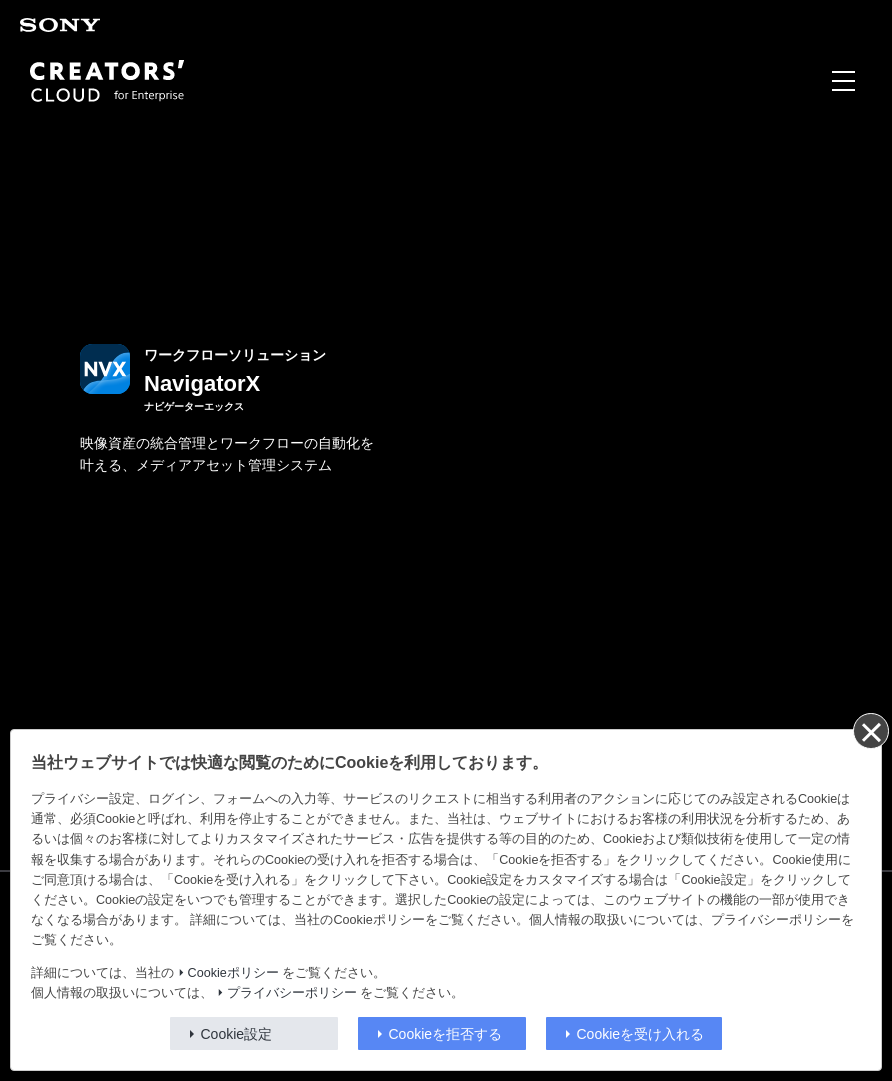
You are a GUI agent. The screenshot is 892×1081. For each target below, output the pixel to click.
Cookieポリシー (233, 973)
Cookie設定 (237, 1034)
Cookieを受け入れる (641, 1034)
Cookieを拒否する (446, 1034)
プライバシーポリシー (292, 993)
